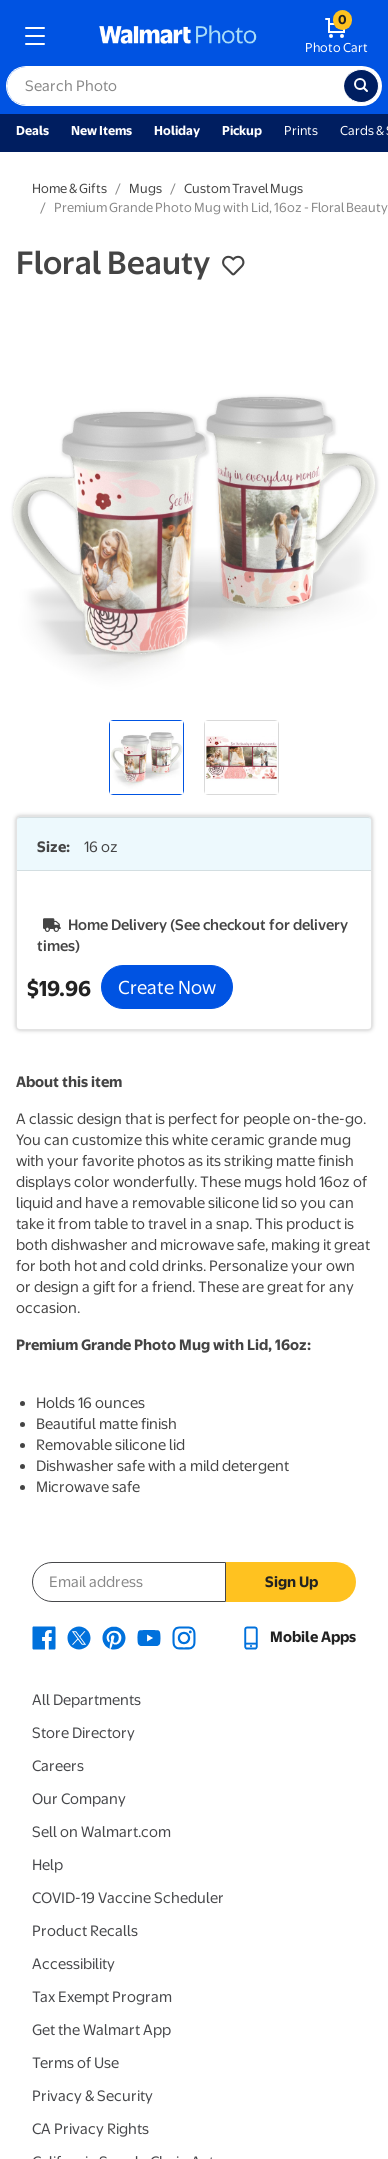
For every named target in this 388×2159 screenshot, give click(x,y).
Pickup (242, 130)
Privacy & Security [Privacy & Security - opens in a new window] (92, 2096)
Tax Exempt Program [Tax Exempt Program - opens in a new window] (102, 1997)
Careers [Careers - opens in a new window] (58, 1766)
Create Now (167, 987)
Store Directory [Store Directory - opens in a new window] (83, 1733)
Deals (32, 130)
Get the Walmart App (101, 2030)
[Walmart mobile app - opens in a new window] (297, 1637)
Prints (301, 130)
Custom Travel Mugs (243, 188)
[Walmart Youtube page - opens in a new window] (149, 1637)
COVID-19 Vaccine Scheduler (128, 1898)
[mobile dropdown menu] (35, 36)
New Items (101, 130)
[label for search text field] (175, 86)
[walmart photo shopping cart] (336, 36)
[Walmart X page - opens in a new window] (79, 1637)
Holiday (177, 130)
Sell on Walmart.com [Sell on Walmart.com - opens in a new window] (101, 1832)
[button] (233, 266)
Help (47, 1865)
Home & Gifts (69, 188)
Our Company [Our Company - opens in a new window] (79, 1799)
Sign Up (291, 1582)
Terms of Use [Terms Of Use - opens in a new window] (75, 2063)
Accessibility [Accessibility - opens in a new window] (73, 1964)
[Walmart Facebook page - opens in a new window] (44, 1637)
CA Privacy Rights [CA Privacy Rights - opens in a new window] (90, 2129)
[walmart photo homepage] (178, 36)
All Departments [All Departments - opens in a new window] (86, 1700)
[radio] (146, 757)
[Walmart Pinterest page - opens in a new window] (114, 1637)
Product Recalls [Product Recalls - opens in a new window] (85, 1931)
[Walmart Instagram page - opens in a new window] (184, 1637)
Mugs (145, 188)
